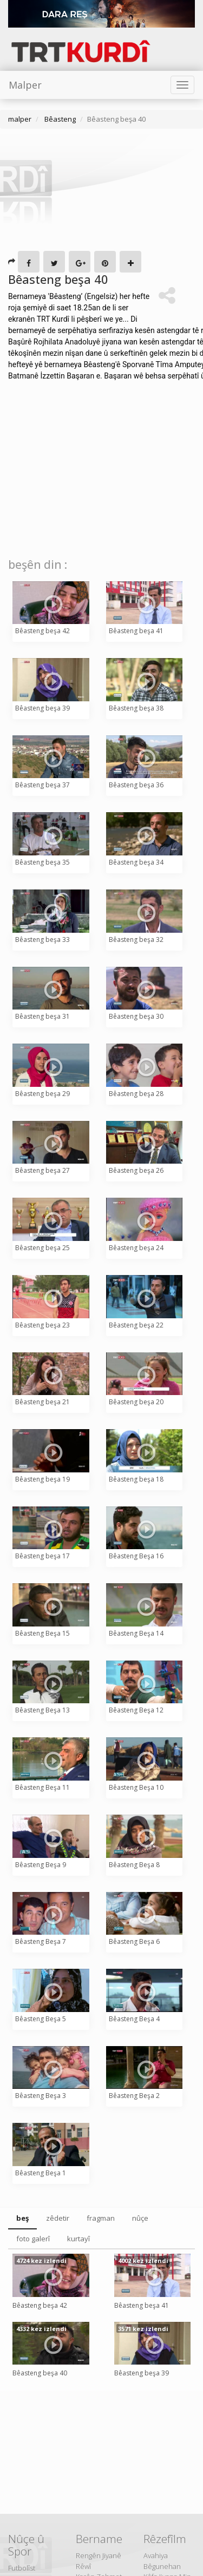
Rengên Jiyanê (98, 2555)
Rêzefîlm (164, 2538)
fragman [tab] (101, 2218)
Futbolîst (21, 2568)
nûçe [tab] (140, 2218)
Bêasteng (59, 119)
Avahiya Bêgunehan (162, 2561)
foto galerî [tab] (33, 2238)
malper (19, 119)
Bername (99, 2538)
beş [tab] (22, 2218)
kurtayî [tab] (78, 2238)
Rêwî (83, 2566)
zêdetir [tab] (57, 2218)
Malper (25, 84)
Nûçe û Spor (26, 2545)
